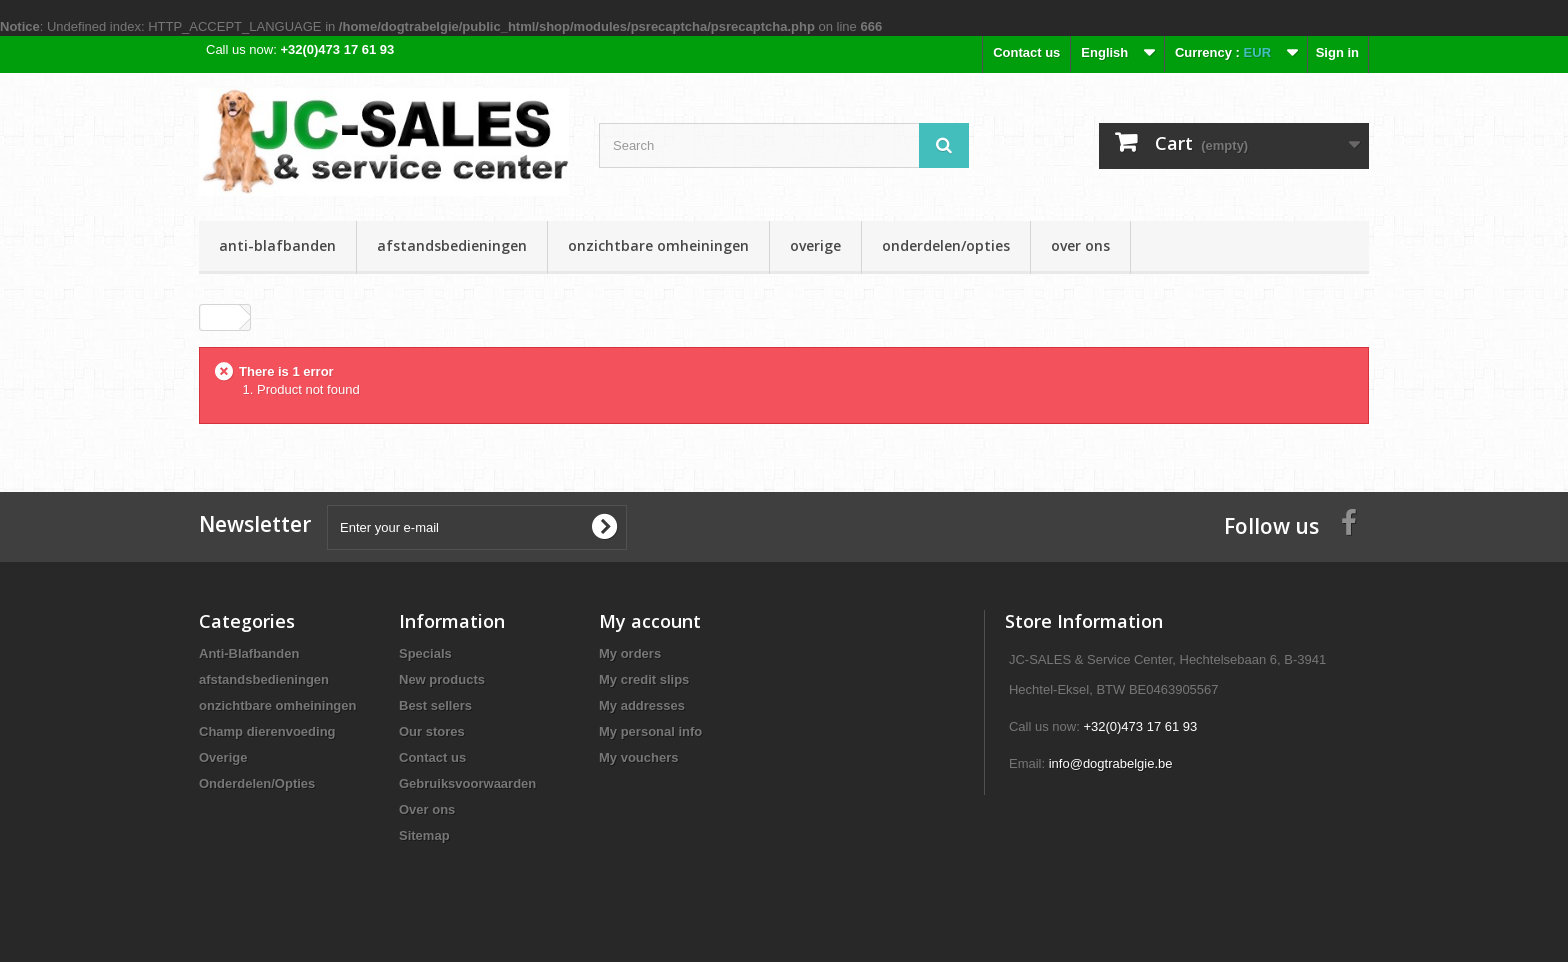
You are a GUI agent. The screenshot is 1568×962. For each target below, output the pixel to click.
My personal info (650, 731)
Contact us (1026, 52)
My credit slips (644, 679)
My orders (630, 653)
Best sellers (435, 705)
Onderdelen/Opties (946, 245)
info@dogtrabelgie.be (1111, 763)
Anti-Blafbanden (277, 245)
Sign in (1337, 52)
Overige (815, 245)
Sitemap (424, 835)
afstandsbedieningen (452, 245)
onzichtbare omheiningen (658, 245)
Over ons (1080, 245)
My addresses (642, 705)
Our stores (432, 731)
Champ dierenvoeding (267, 731)
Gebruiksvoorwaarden (467, 783)
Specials (425, 653)
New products (442, 679)
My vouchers (638, 757)
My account (650, 621)
